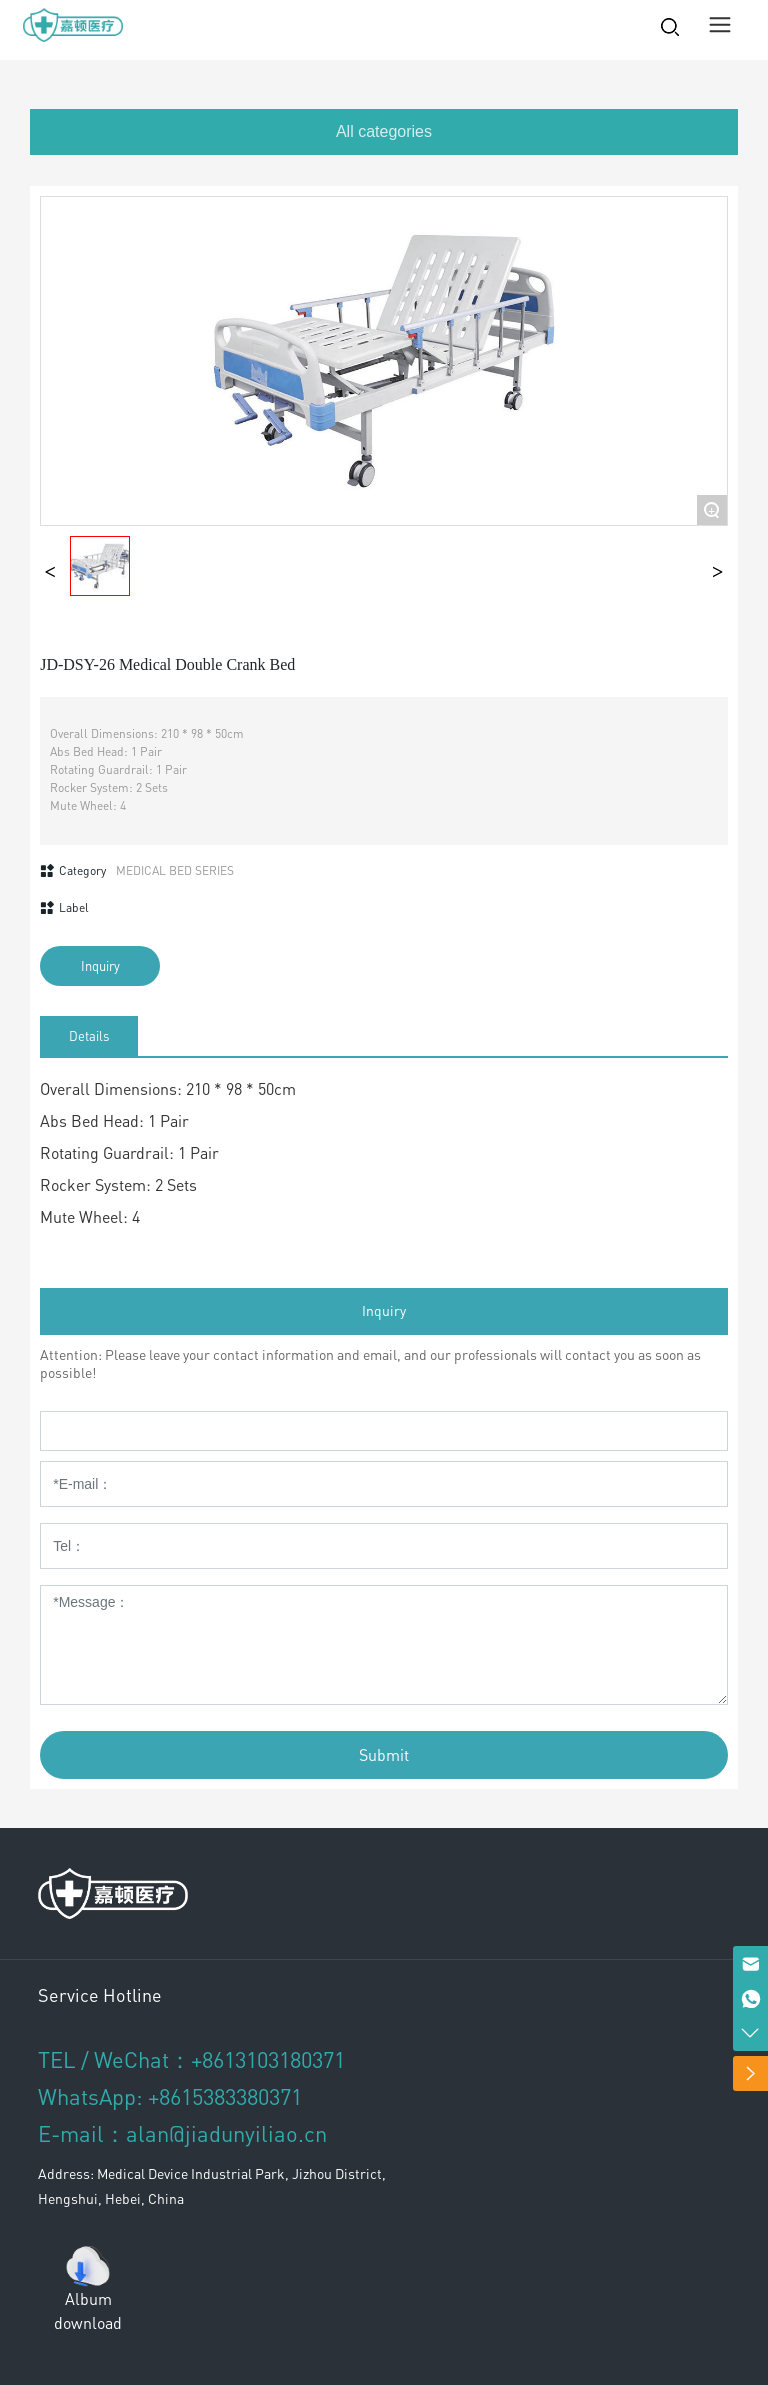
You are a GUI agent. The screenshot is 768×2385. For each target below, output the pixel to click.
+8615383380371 (225, 2096)
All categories (384, 131)
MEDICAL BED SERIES (175, 870)
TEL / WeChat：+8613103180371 (191, 2059)
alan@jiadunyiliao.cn (226, 2133)
